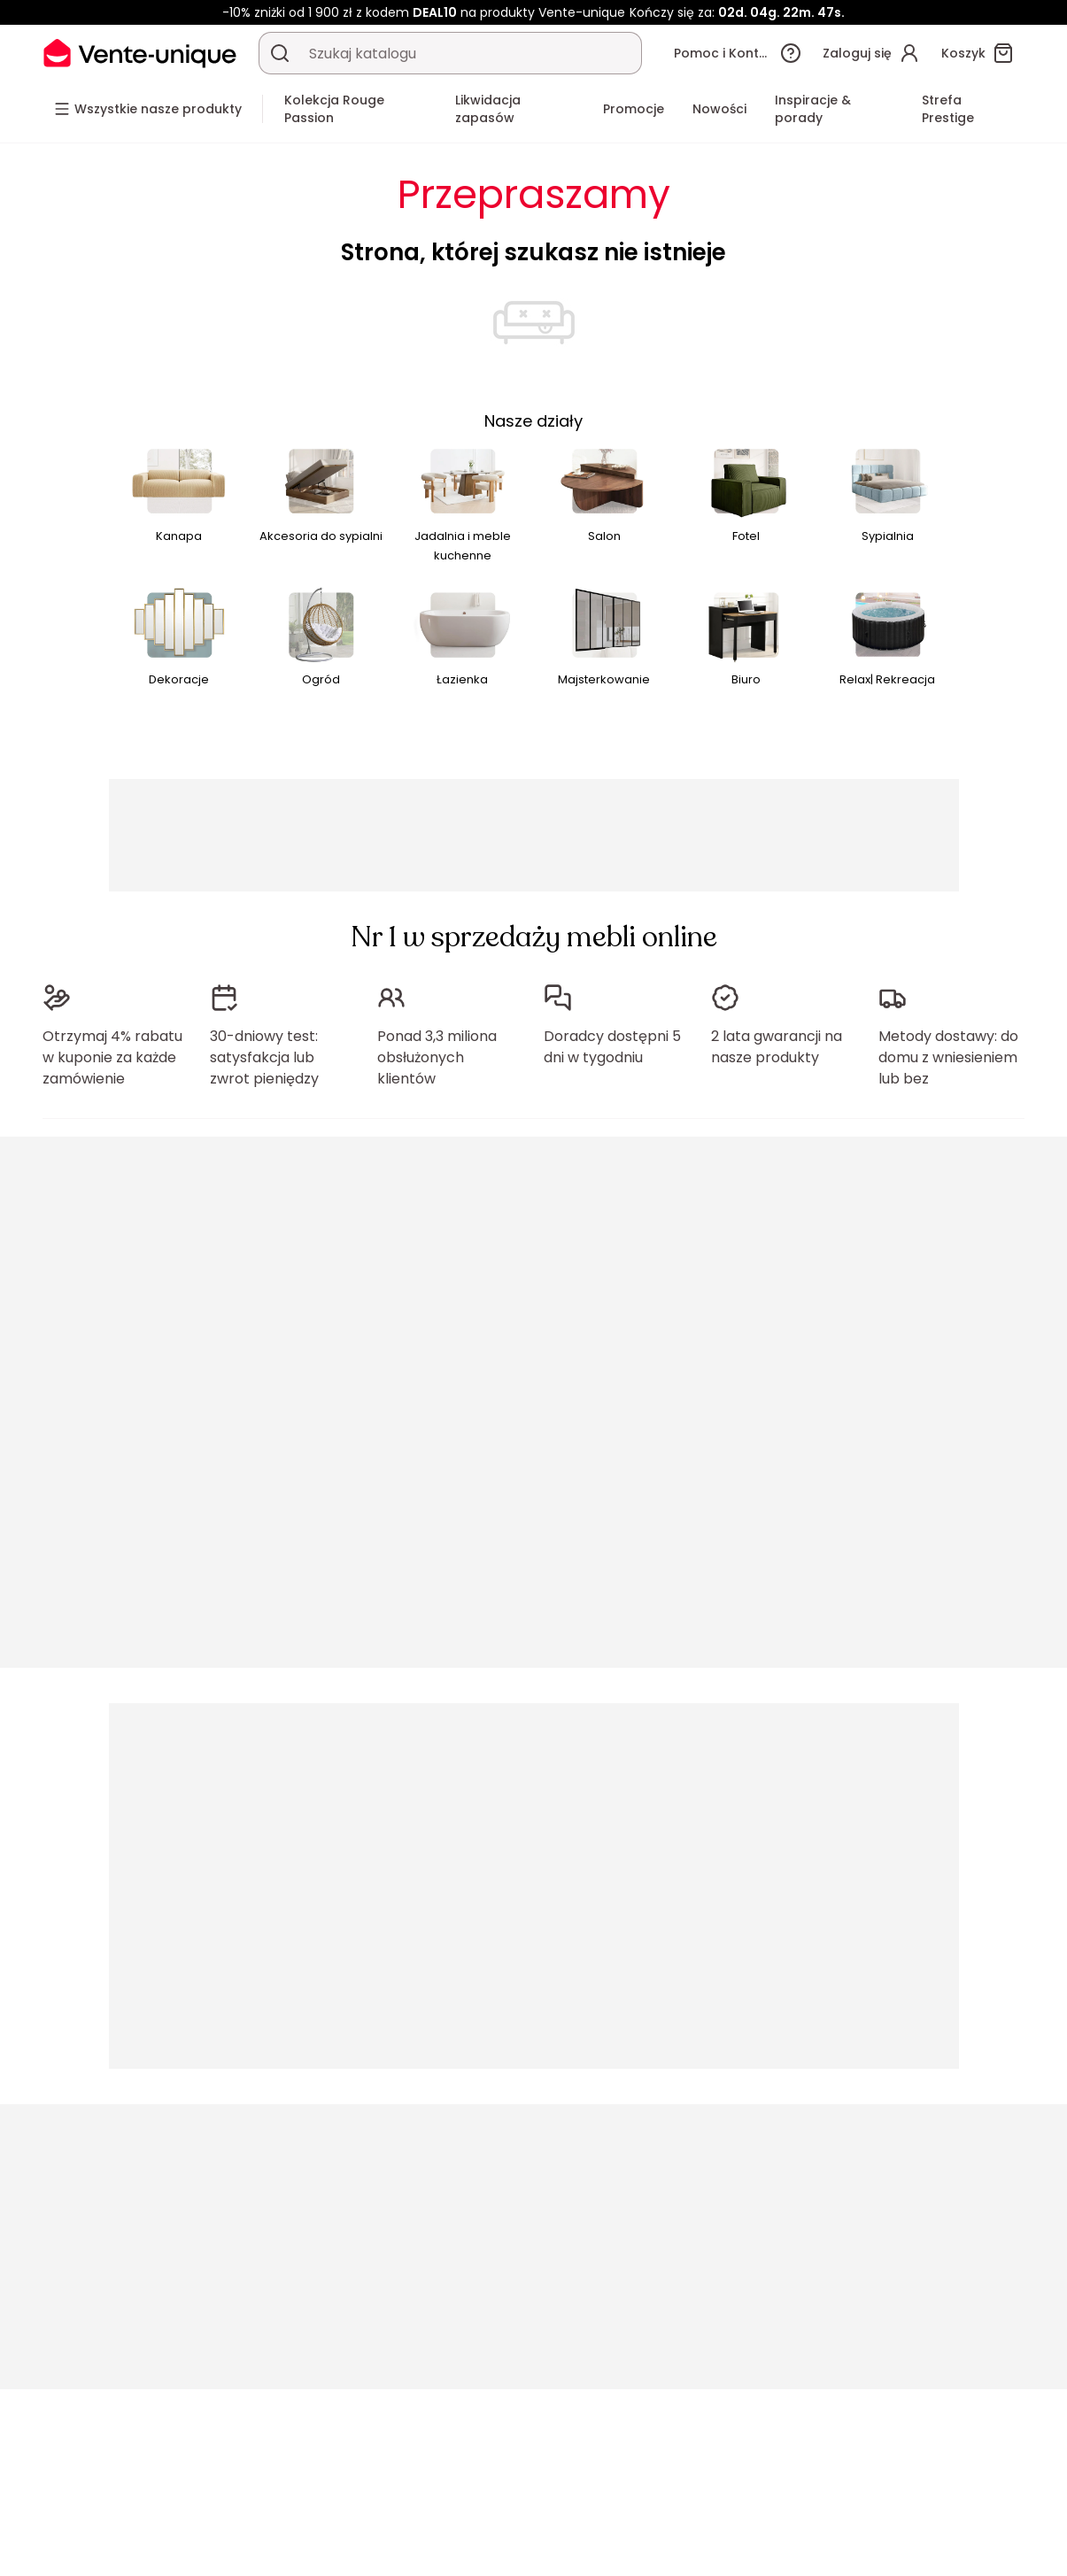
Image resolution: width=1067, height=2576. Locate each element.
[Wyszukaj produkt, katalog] (280, 53)
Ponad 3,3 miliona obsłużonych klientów (437, 1057)
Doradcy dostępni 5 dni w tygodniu (612, 1047)
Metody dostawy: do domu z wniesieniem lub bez (948, 1057)
